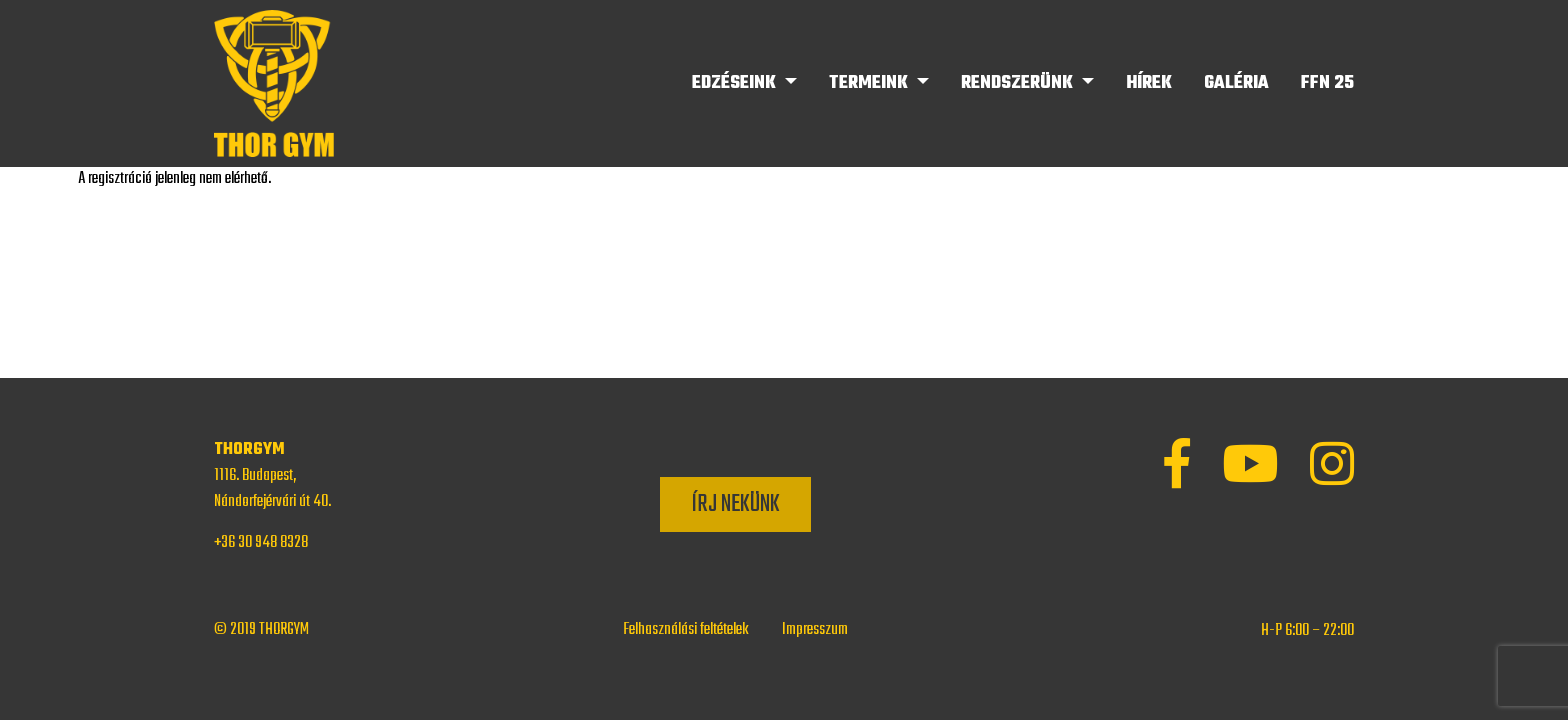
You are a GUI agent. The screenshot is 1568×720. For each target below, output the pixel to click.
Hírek (1149, 83)
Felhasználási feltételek (686, 630)
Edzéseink (736, 83)
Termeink (870, 83)
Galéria (1236, 83)
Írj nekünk (735, 504)
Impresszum (815, 630)
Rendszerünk (1019, 83)
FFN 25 (1327, 83)
